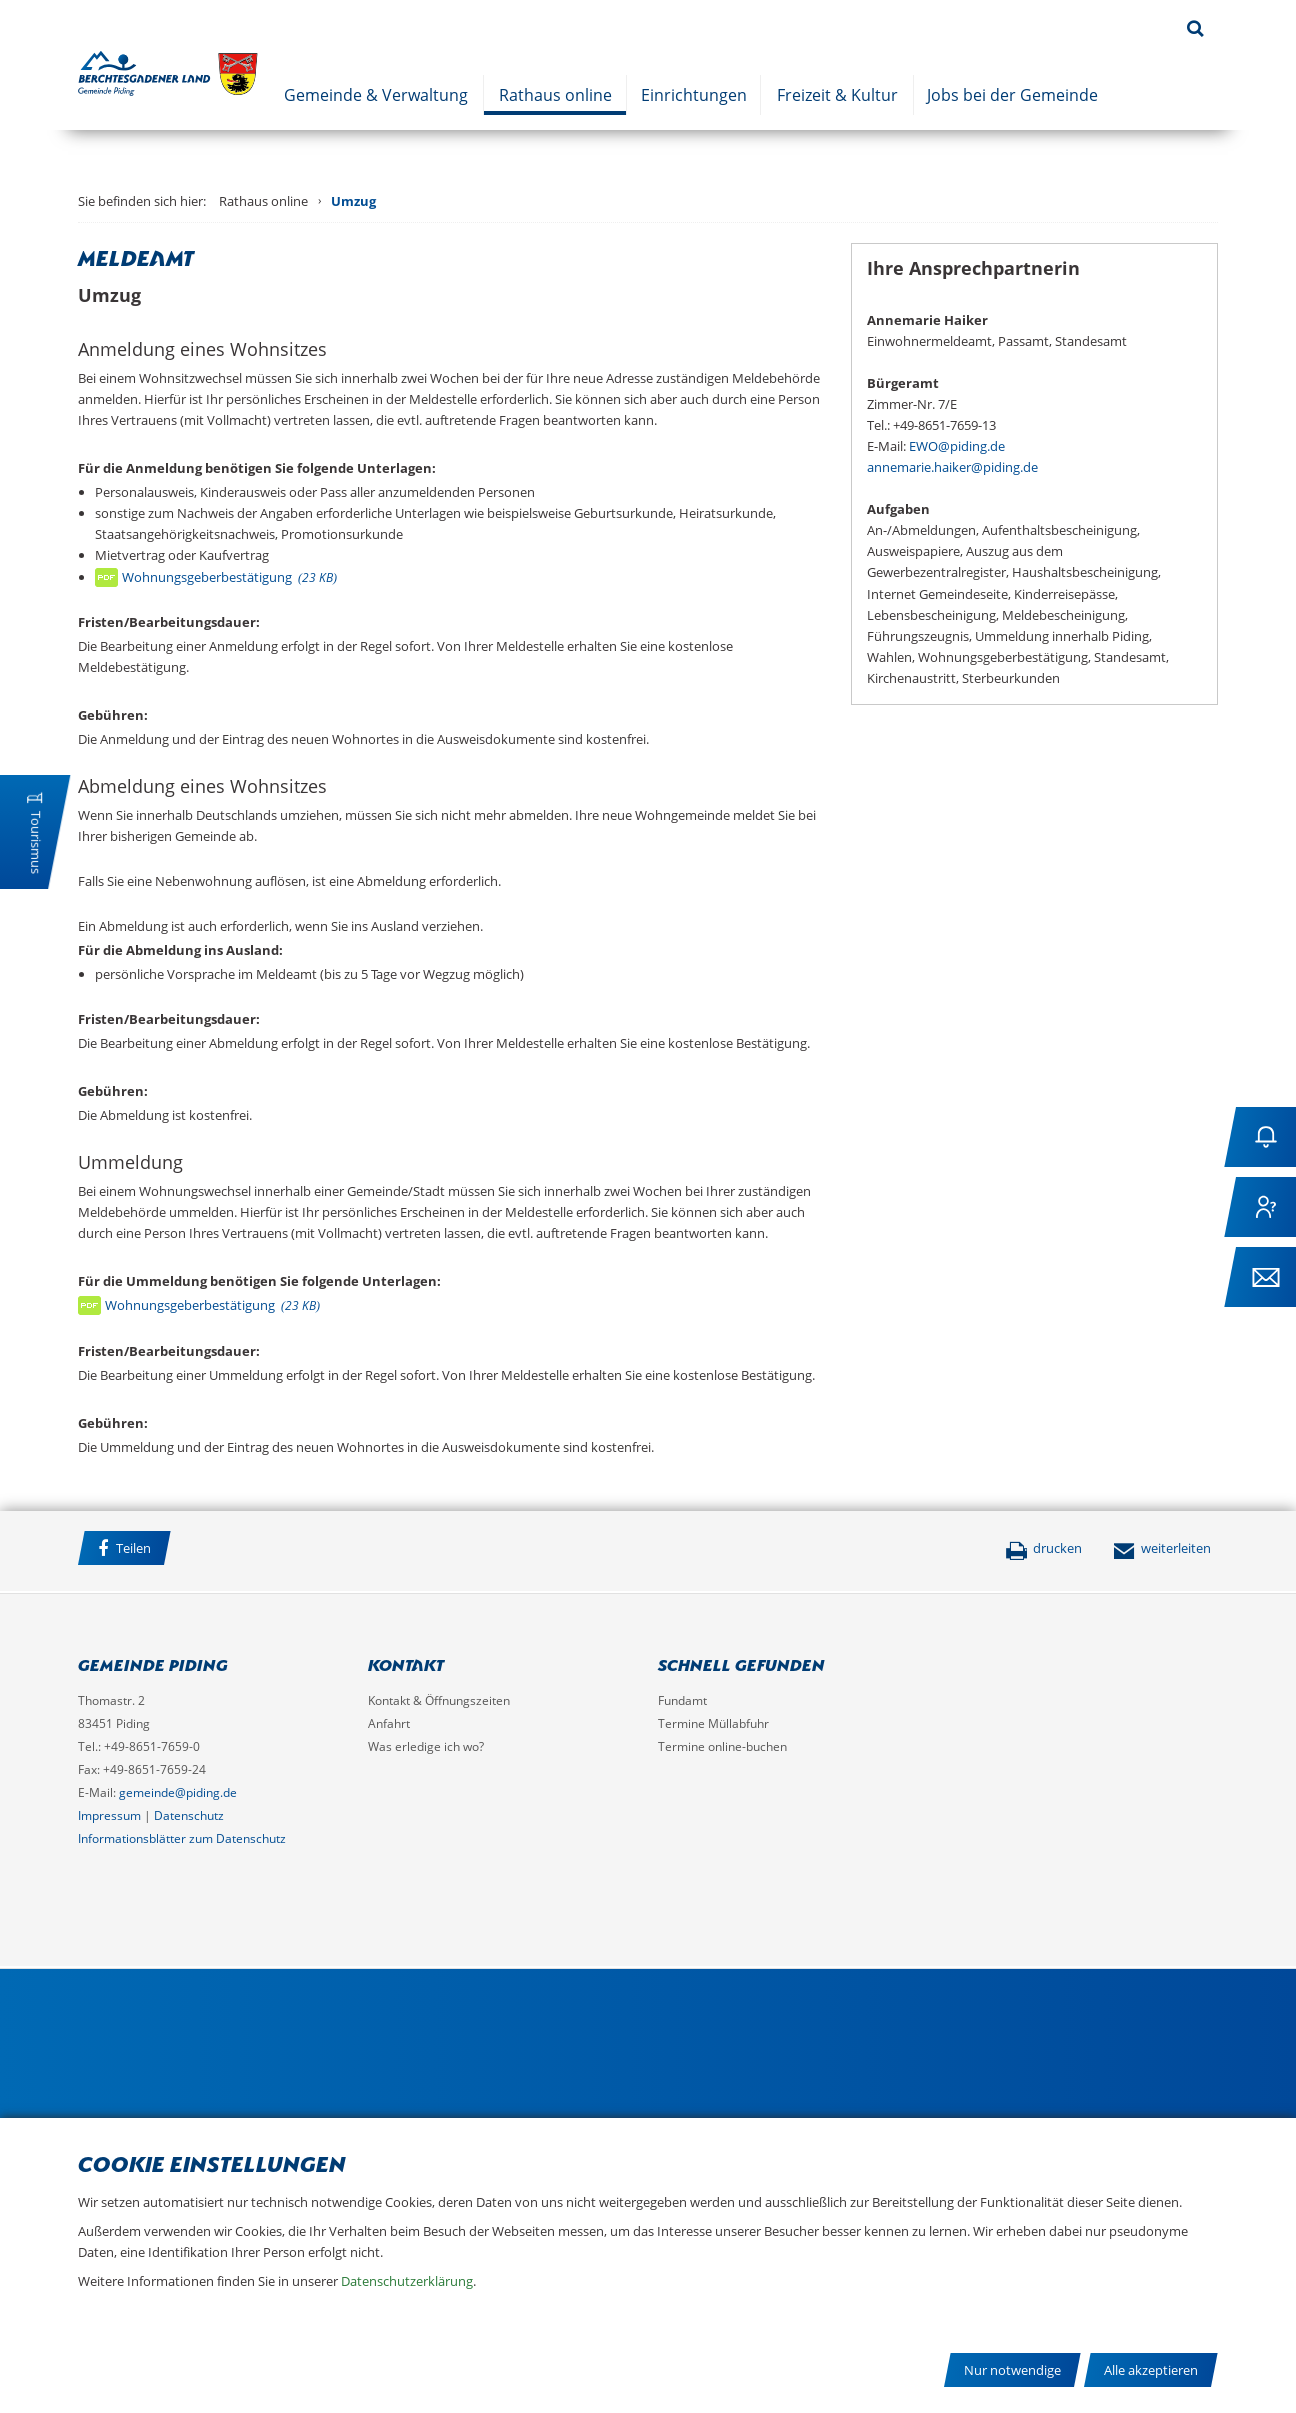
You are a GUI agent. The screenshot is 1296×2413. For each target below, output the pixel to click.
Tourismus (36, 842)
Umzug (353, 201)
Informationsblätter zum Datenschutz (182, 1838)
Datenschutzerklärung (407, 2281)
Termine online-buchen (722, 1746)
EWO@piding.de (957, 446)
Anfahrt (389, 1723)
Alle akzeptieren (1151, 2370)
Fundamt (682, 1700)
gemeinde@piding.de (178, 1792)
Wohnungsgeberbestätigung (229, 577)
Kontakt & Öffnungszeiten (439, 1700)
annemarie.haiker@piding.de (952, 467)
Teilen (124, 1548)
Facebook (207, 1551)
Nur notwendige (1012, 2370)
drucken (1043, 1548)
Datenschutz (189, 1815)
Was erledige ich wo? (426, 1746)
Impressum (109, 1815)
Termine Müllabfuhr (713, 1723)
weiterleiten (1162, 1548)
